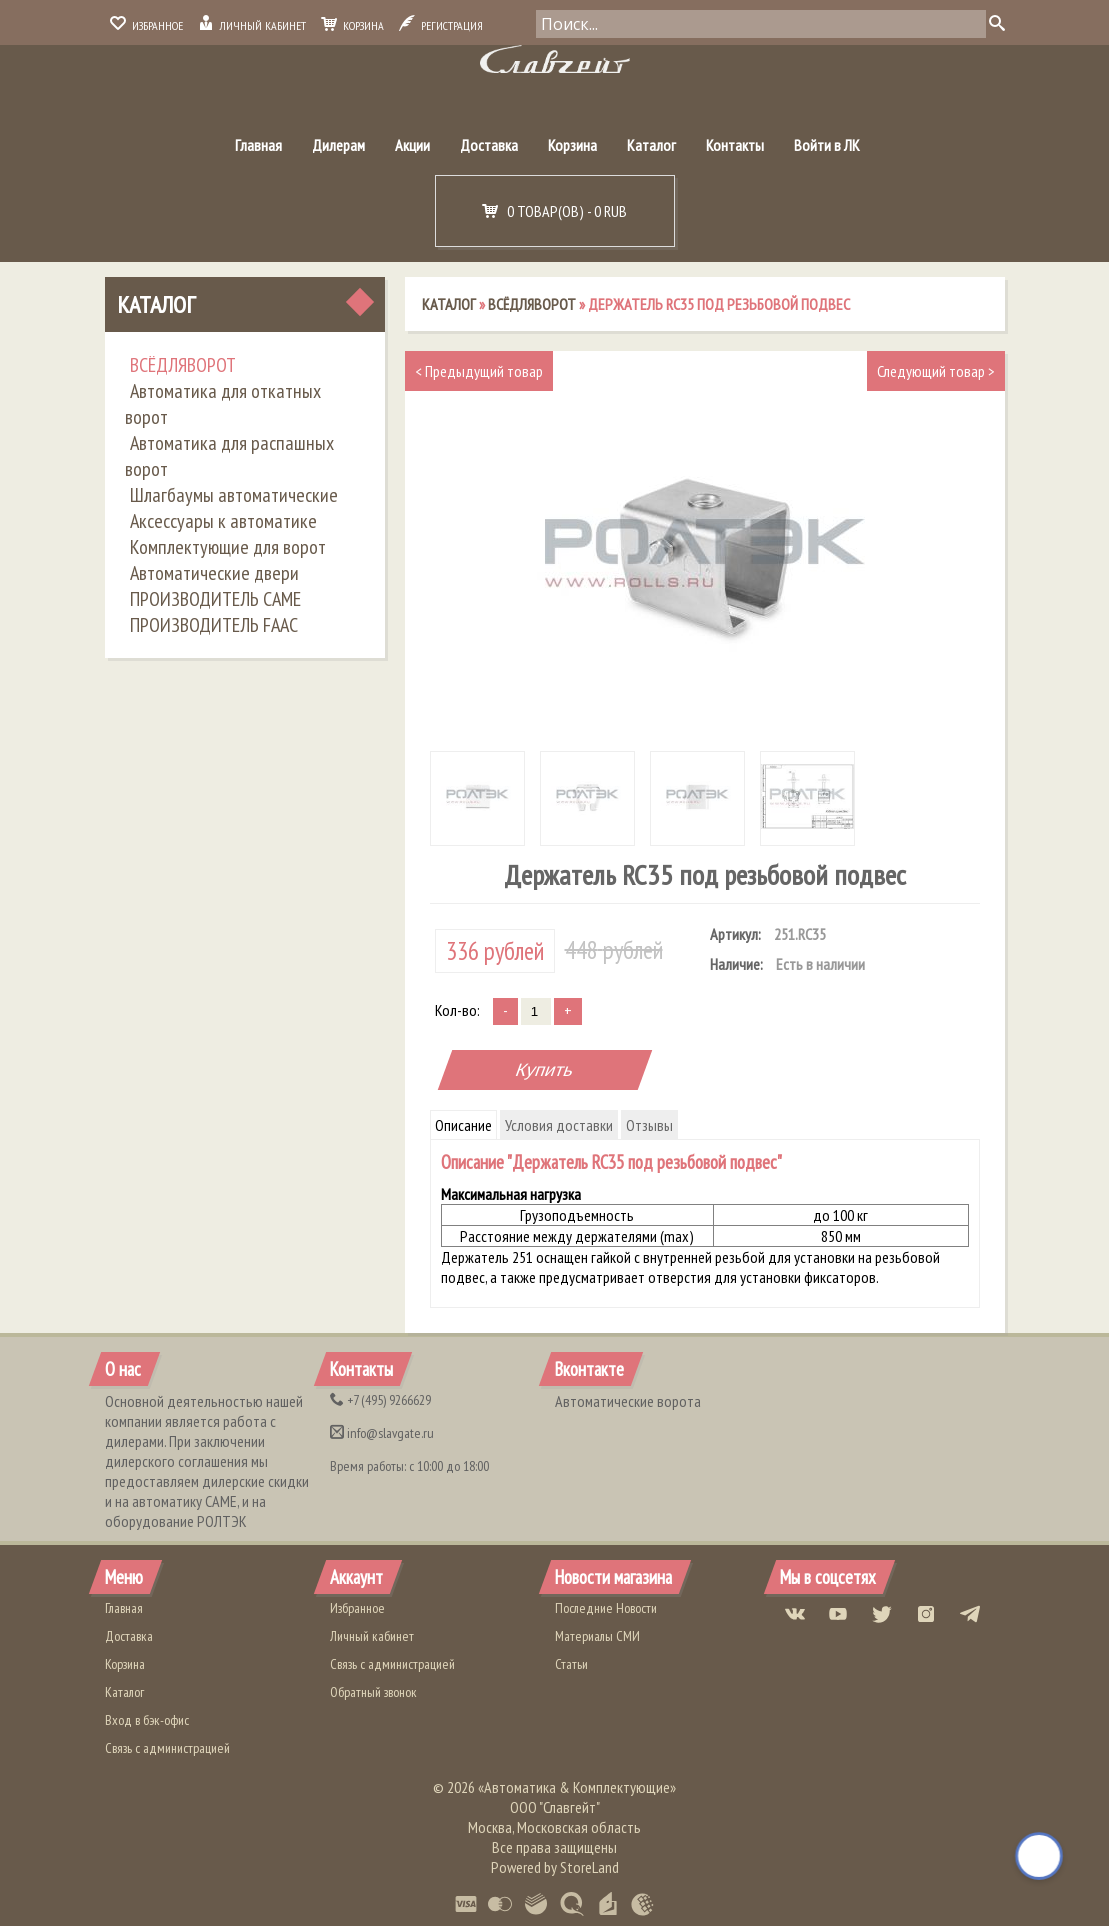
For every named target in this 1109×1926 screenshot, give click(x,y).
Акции (412, 145)
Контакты (735, 145)
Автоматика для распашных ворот (229, 456)
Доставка (489, 145)
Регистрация (441, 25)
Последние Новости (606, 1608)
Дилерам (338, 145)
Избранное (146, 25)
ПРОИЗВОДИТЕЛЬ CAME (215, 599)
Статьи (571, 1664)
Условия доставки (559, 1125)
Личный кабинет (252, 25)
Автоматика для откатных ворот (223, 404)
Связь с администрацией (167, 1748)
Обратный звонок (373, 1692)
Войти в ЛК (827, 145)
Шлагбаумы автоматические (234, 495)
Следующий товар (936, 371)
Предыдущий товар (479, 371)
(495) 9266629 (380, 1400)
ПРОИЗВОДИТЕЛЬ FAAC (214, 625)
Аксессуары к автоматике (223, 521)
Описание (463, 1125)
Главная (258, 145)
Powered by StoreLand (555, 1867)
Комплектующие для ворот (228, 547)
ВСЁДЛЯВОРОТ (183, 365)
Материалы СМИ (597, 1636)
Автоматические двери (214, 573)
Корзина (352, 25)
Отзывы (649, 1125)
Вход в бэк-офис (147, 1720)
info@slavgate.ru (382, 1433)
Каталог (651, 145)
